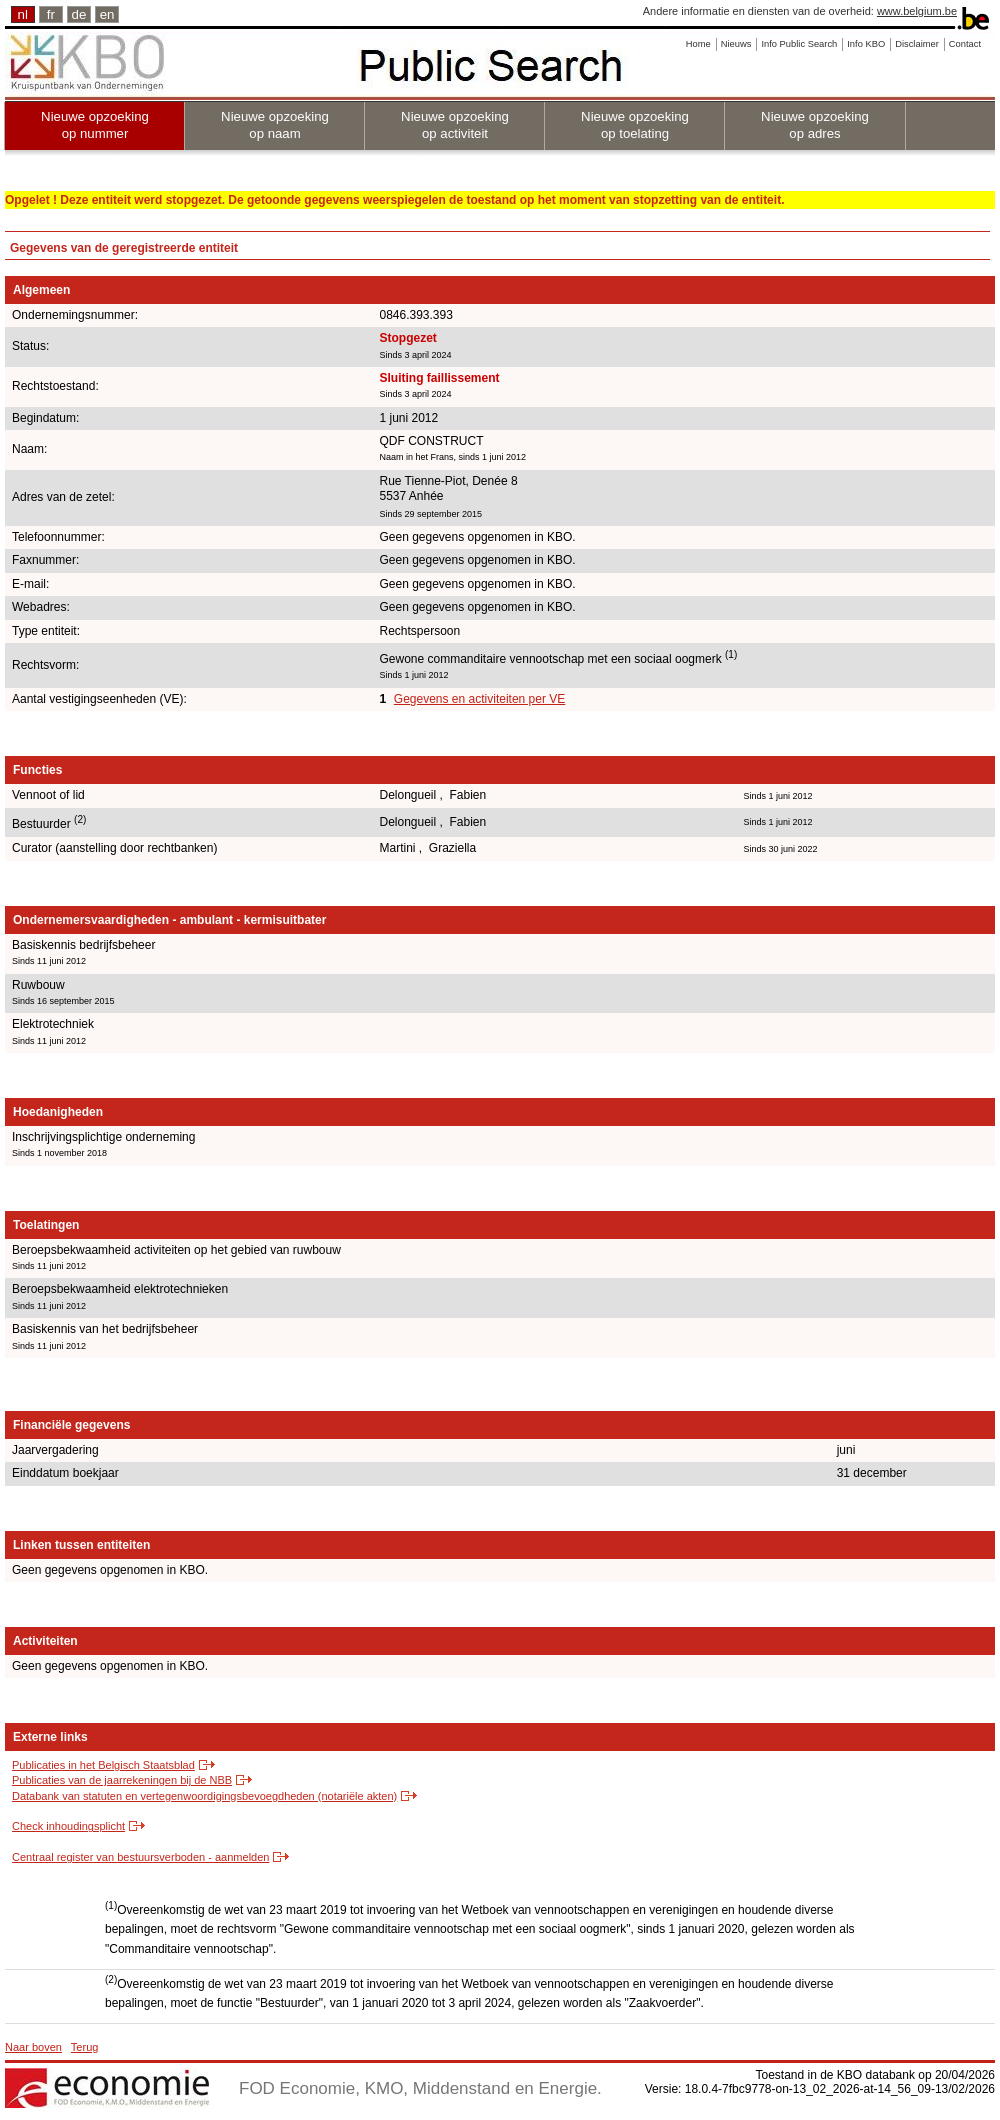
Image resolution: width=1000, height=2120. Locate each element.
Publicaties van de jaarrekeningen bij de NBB (122, 1780)
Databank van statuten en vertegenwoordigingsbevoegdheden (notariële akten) (204, 1796)
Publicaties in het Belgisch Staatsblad (103, 1765)
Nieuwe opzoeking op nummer (95, 125)
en (107, 14)
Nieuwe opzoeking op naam (275, 125)
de (79, 14)
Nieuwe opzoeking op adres (815, 125)
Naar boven (33, 2047)
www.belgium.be (917, 11)
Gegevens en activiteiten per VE (479, 699)
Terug (85, 2047)
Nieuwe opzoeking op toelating (635, 125)
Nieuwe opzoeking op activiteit (455, 125)
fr (51, 14)
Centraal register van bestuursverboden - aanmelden (140, 1857)
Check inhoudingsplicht (68, 1826)
